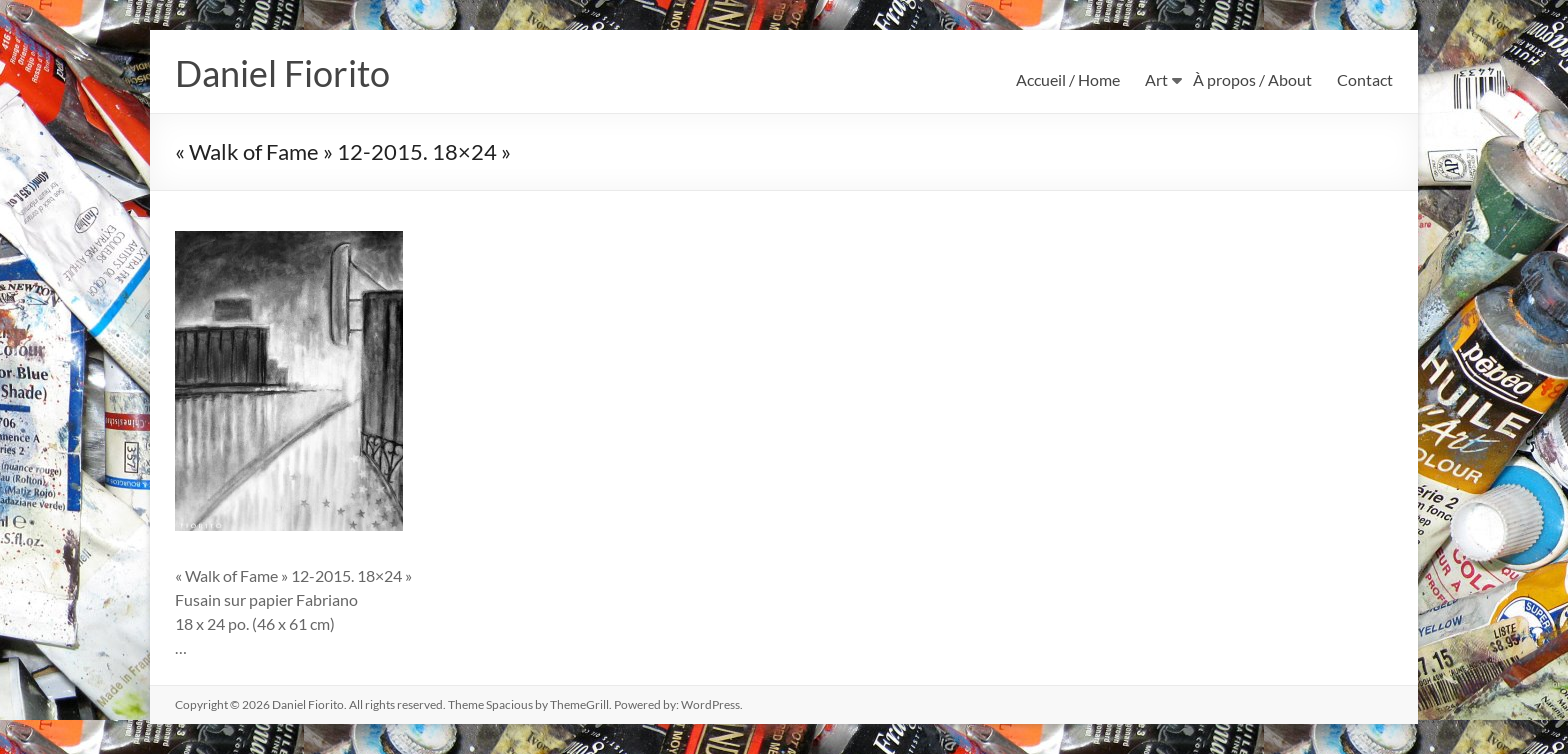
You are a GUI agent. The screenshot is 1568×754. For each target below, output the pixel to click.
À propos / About (1252, 79)
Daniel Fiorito (282, 73)
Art (1156, 79)
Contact (1365, 79)
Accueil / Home (1068, 79)
